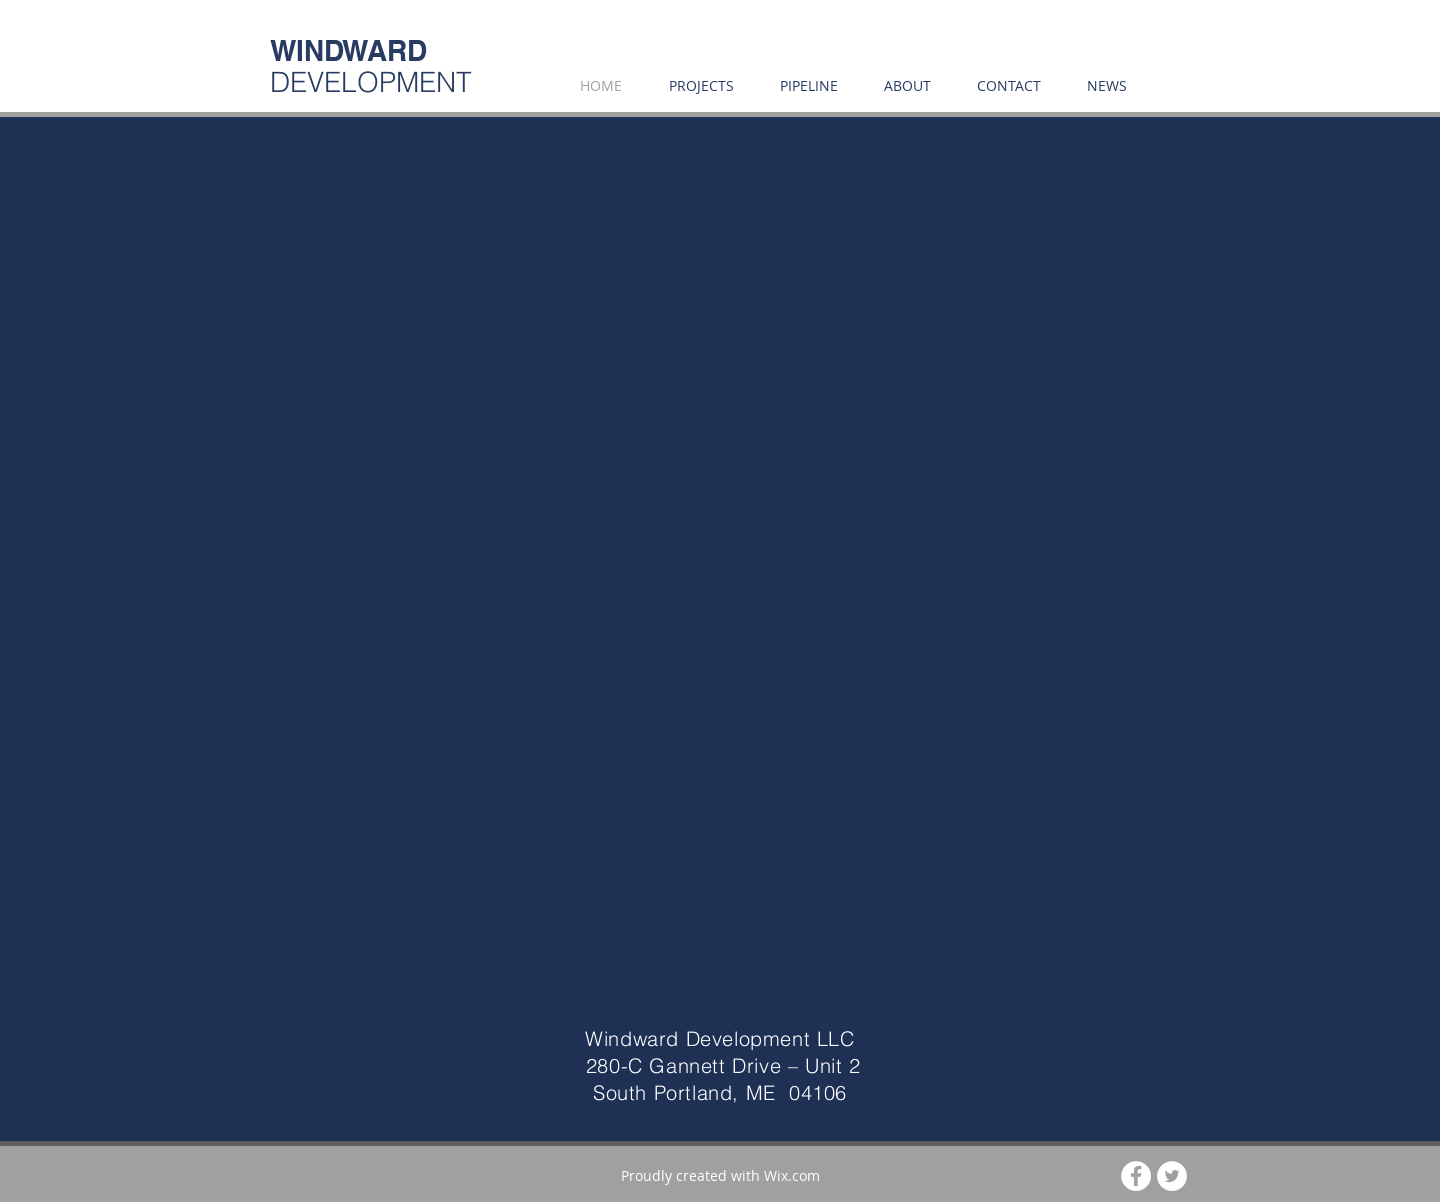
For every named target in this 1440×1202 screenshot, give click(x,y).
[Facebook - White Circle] (1136, 1176)
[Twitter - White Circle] (1172, 1176)
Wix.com (792, 1175)
